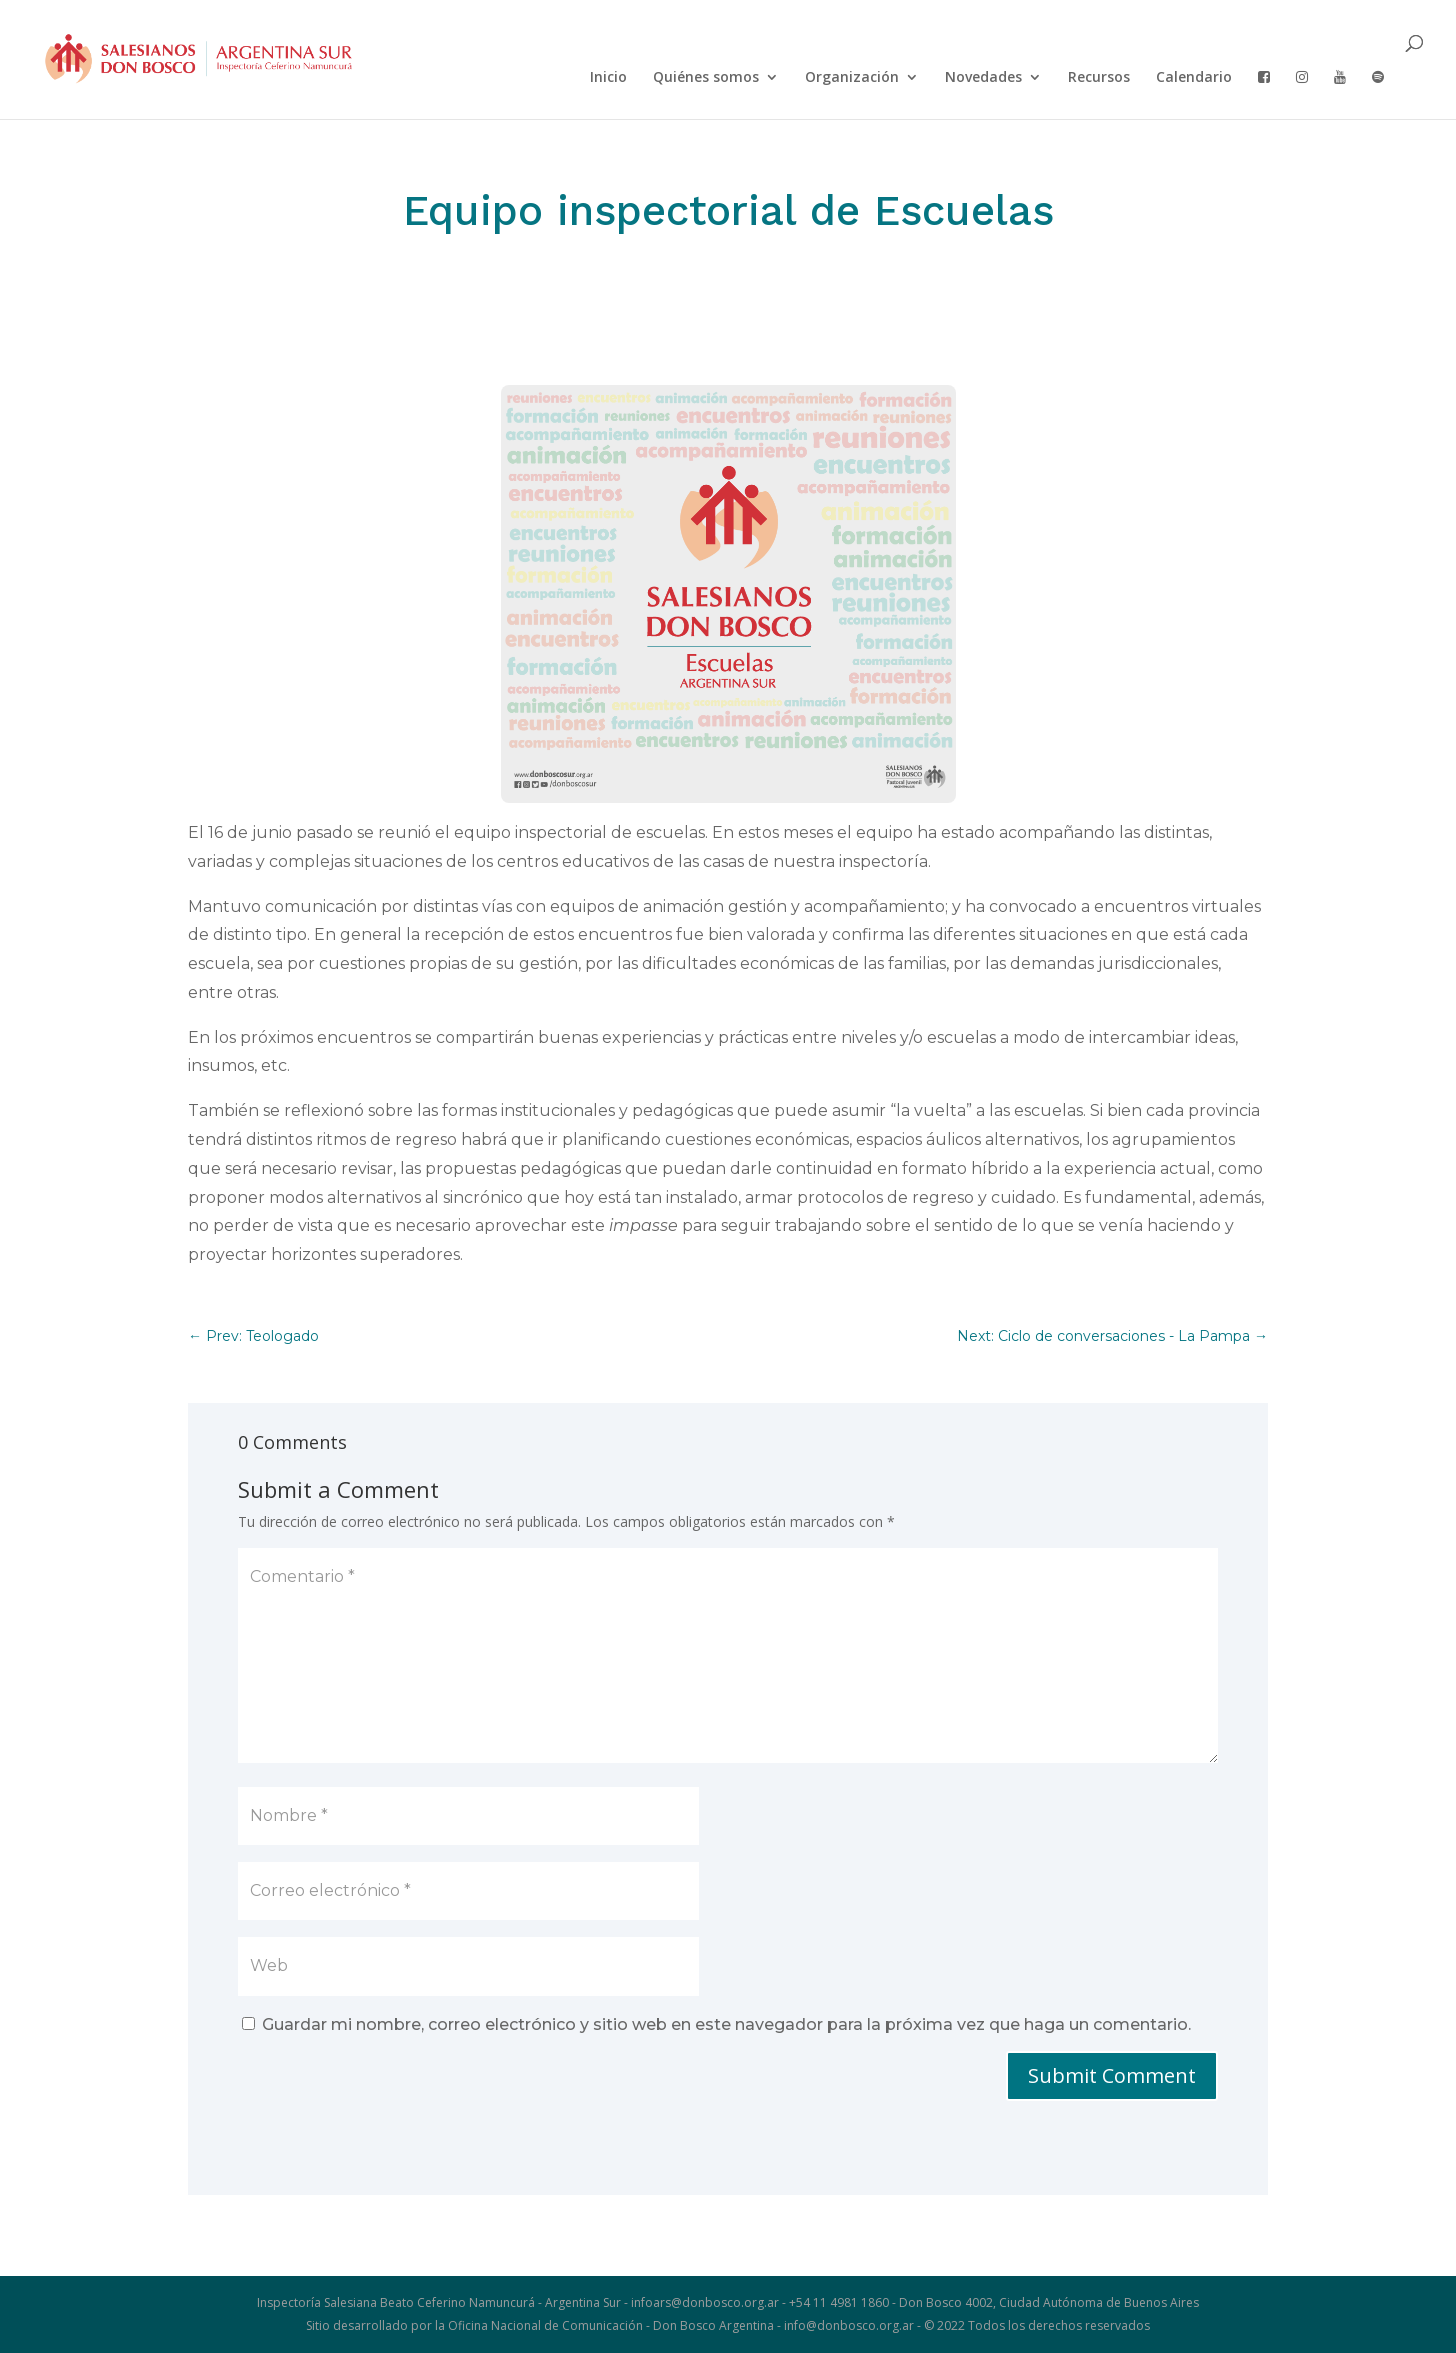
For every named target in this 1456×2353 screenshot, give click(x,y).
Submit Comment (1112, 2075)
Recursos (1099, 78)
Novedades (983, 78)
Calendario (1194, 78)
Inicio (608, 78)
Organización (852, 78)
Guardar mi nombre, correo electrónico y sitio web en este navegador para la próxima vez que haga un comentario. (726, 2024)
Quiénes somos (706, 78)
